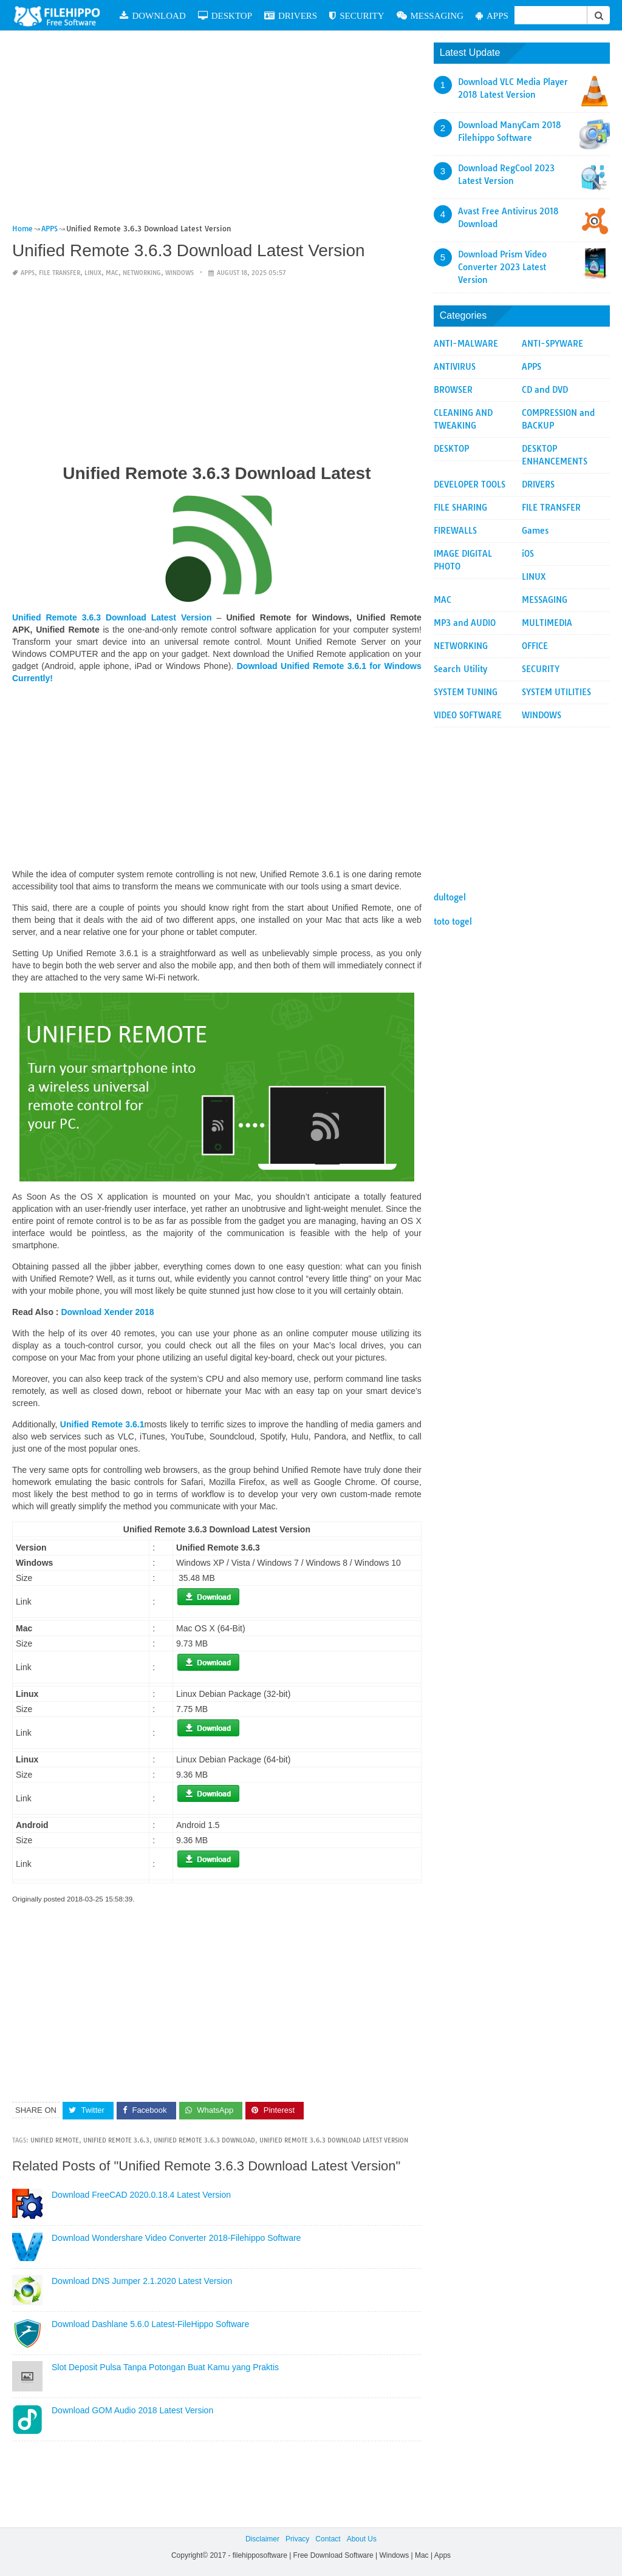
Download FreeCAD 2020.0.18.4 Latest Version (141, 2195)
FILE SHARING (460, 507)
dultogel (450, 897)
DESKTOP (225, 15)
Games (535, 530)
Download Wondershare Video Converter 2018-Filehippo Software (176, 2238)
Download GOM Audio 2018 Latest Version (132, 2410)
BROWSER (453, 389)
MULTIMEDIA (547, 622)
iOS (528, 553)
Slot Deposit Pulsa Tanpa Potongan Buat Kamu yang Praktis (165, 2367)
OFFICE (535, 646)
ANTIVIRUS (455, 366)
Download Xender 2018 (107, 1312)
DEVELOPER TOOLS (469, 484)
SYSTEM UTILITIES (556, 692)
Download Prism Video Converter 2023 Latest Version (502, 267)
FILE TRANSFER (59, 273)
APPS (492, 15)
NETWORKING (142, 273)
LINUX (92, 273)
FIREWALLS (455, 530)
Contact (327, 2539)
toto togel (453, 921)
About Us (362, 2539)
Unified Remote (54, 2140)
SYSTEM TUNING (465, 692)
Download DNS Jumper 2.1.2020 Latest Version (142, 2281)
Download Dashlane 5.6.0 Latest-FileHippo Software (150, 2324)
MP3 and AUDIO (465, 622)
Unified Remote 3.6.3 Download (204, 2140)
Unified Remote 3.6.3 (116, 2140)
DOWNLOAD (152, 15)
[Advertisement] (217, 132)
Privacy (297, 2539)
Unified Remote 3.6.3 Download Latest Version (333, 2140)
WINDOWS (179, 273)
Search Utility (460, 669)
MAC (112, 273)
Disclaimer (262, 2539)
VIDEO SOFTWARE (468, 715)
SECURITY (356, 15)
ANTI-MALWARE (466, 343)
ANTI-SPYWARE (552, 343)
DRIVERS (290, 15)
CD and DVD (545, 389)
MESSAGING (430, 15)
